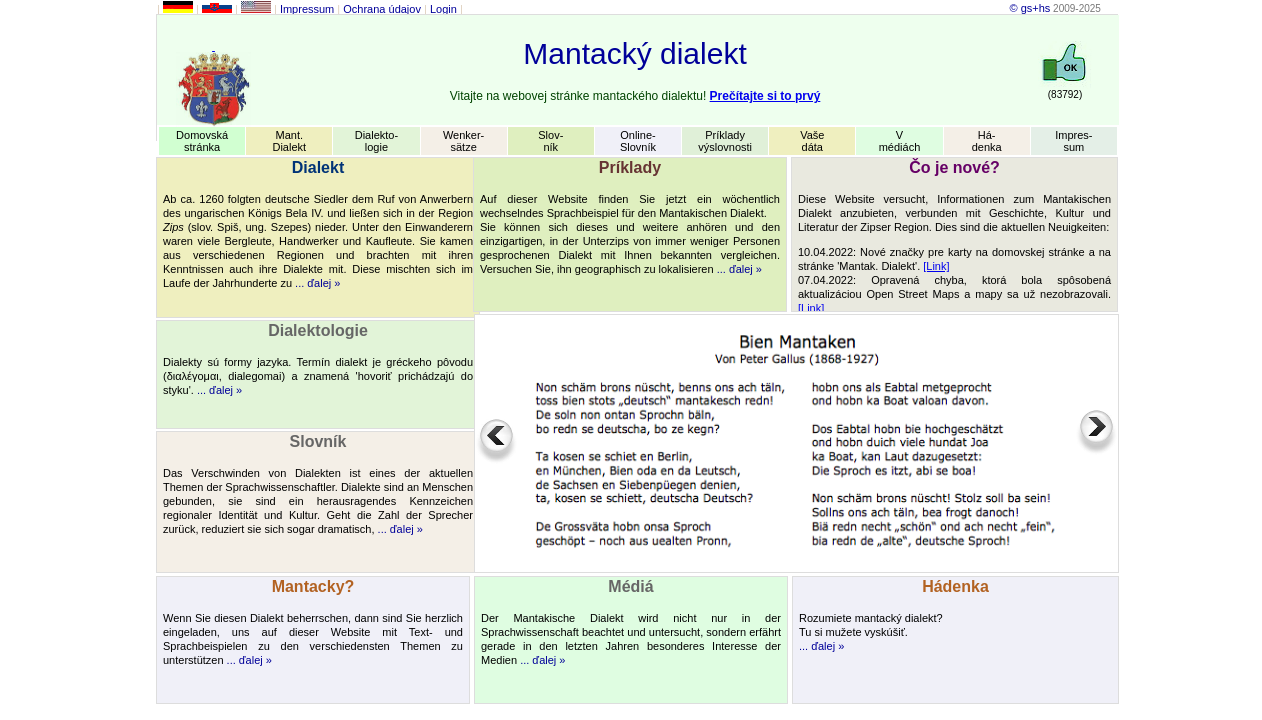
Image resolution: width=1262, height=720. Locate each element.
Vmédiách (900, 141)
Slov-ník (550, 141)
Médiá (630, 586)
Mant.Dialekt (289, 141)
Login (443, 9)
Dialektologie (318, 330)
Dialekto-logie (376, 141)
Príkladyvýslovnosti (725, 141)
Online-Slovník (638, 141)
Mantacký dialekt (634, 53)
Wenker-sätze (463, 141)
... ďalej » (317, 283)
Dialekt (318, 167)
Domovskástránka (202, 141)
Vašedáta (812, 141)
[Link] (936, 266)
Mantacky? (313, 586)
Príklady (630, 167)
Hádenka (955, 586)
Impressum (307, 9)
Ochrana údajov (382, 9)
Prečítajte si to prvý (765, 96)
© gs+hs (1029, 8)
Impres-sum (1073, 141)
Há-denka (987, 141)
